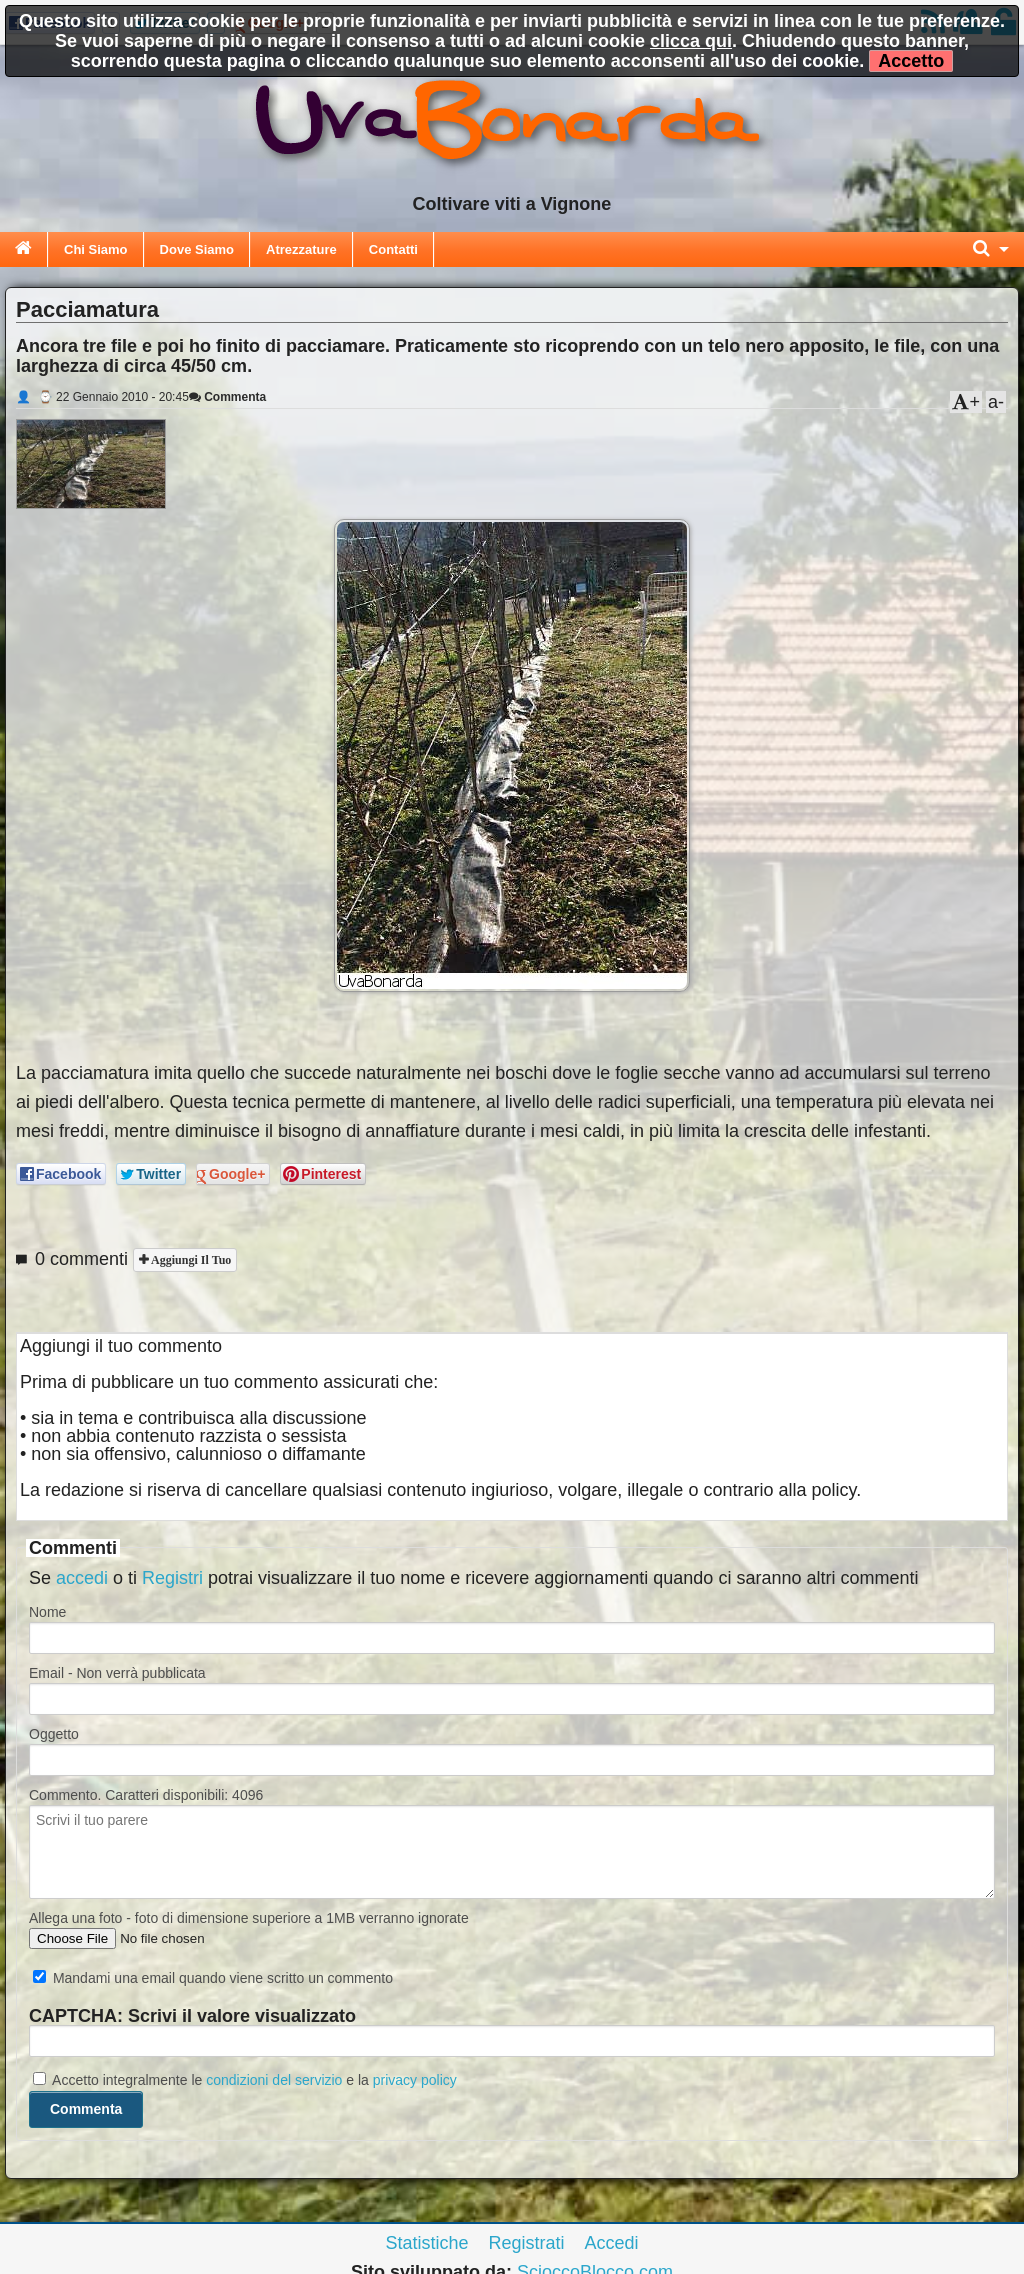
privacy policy (415, 2080)
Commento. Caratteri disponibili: (146, 1795)
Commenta (227, 397)
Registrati (526, 2243)
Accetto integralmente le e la (245, 2080)
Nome (47, 1612)
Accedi (612, 2243)
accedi (82, 1578)
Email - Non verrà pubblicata (117, 1673)
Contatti (393, 249)
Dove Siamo (197, 249)
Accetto (911, 61)
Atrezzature (301, 249)
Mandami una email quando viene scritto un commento (213, 1978)
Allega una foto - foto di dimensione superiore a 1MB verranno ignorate (249, 1918)
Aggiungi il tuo (189, 1260)
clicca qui (691, 41)
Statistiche (426, 2243)
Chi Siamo (96, 249)
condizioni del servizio (274, 2080)
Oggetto (54, 1734)
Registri (172, 1578)
